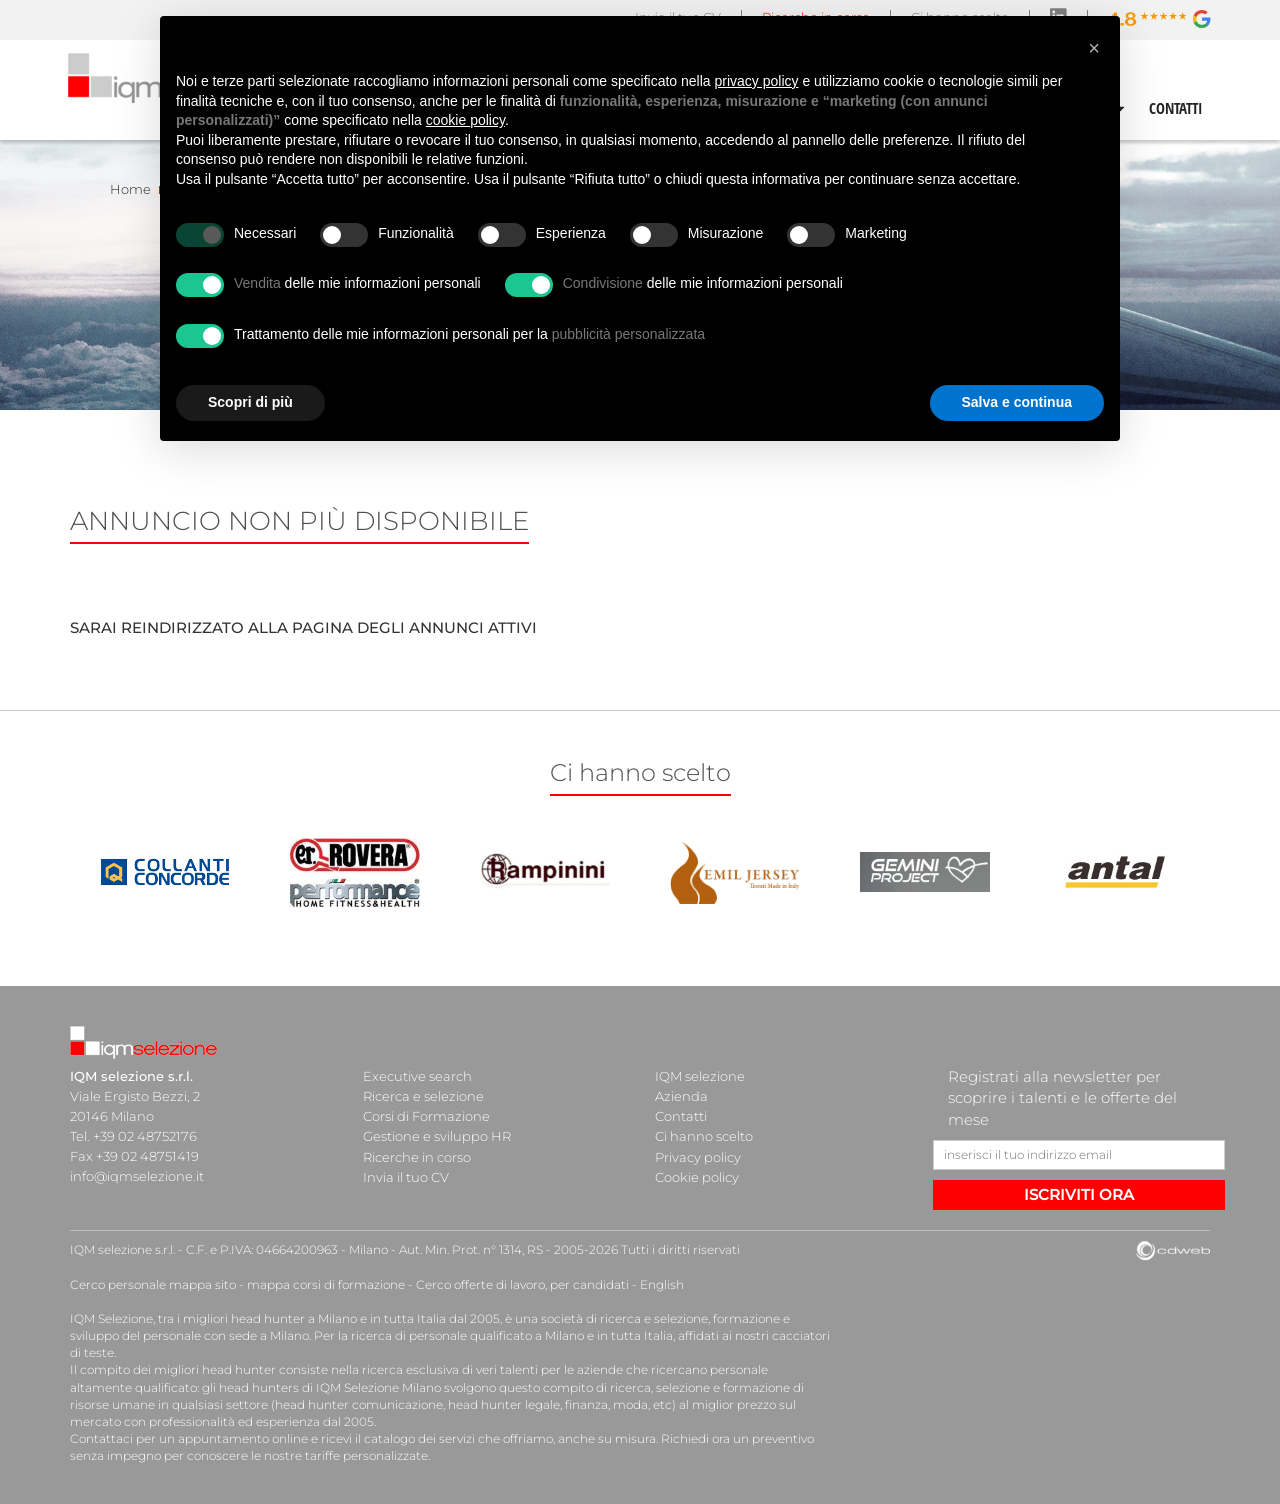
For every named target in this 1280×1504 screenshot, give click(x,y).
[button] (1094, 48)
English (662, 1284)
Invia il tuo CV (406, 1176)
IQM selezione (700, 1076)
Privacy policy (698, 1156)
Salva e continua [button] (1017, 402)
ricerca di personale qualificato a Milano (467, 1335)
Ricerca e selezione (423, 1096)
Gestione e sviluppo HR (437, 1136)
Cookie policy (697, 1176)
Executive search (417, 1076)
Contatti (681, 1116)
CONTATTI (1176, 108)
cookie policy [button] (465, 120)
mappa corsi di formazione (326, 1284)
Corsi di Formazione (426, 1116)
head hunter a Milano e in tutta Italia (338, 1318)
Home (130, 189)
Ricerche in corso (417, 1156)
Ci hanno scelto (704, 1136)
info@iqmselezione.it (137, 1176)
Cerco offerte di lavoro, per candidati (522, 1284)
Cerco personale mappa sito (153, 1284)
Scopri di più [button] (250, 402)
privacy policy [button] (757, 81)
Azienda (681, 1096)
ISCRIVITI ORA (1079, 1194)
